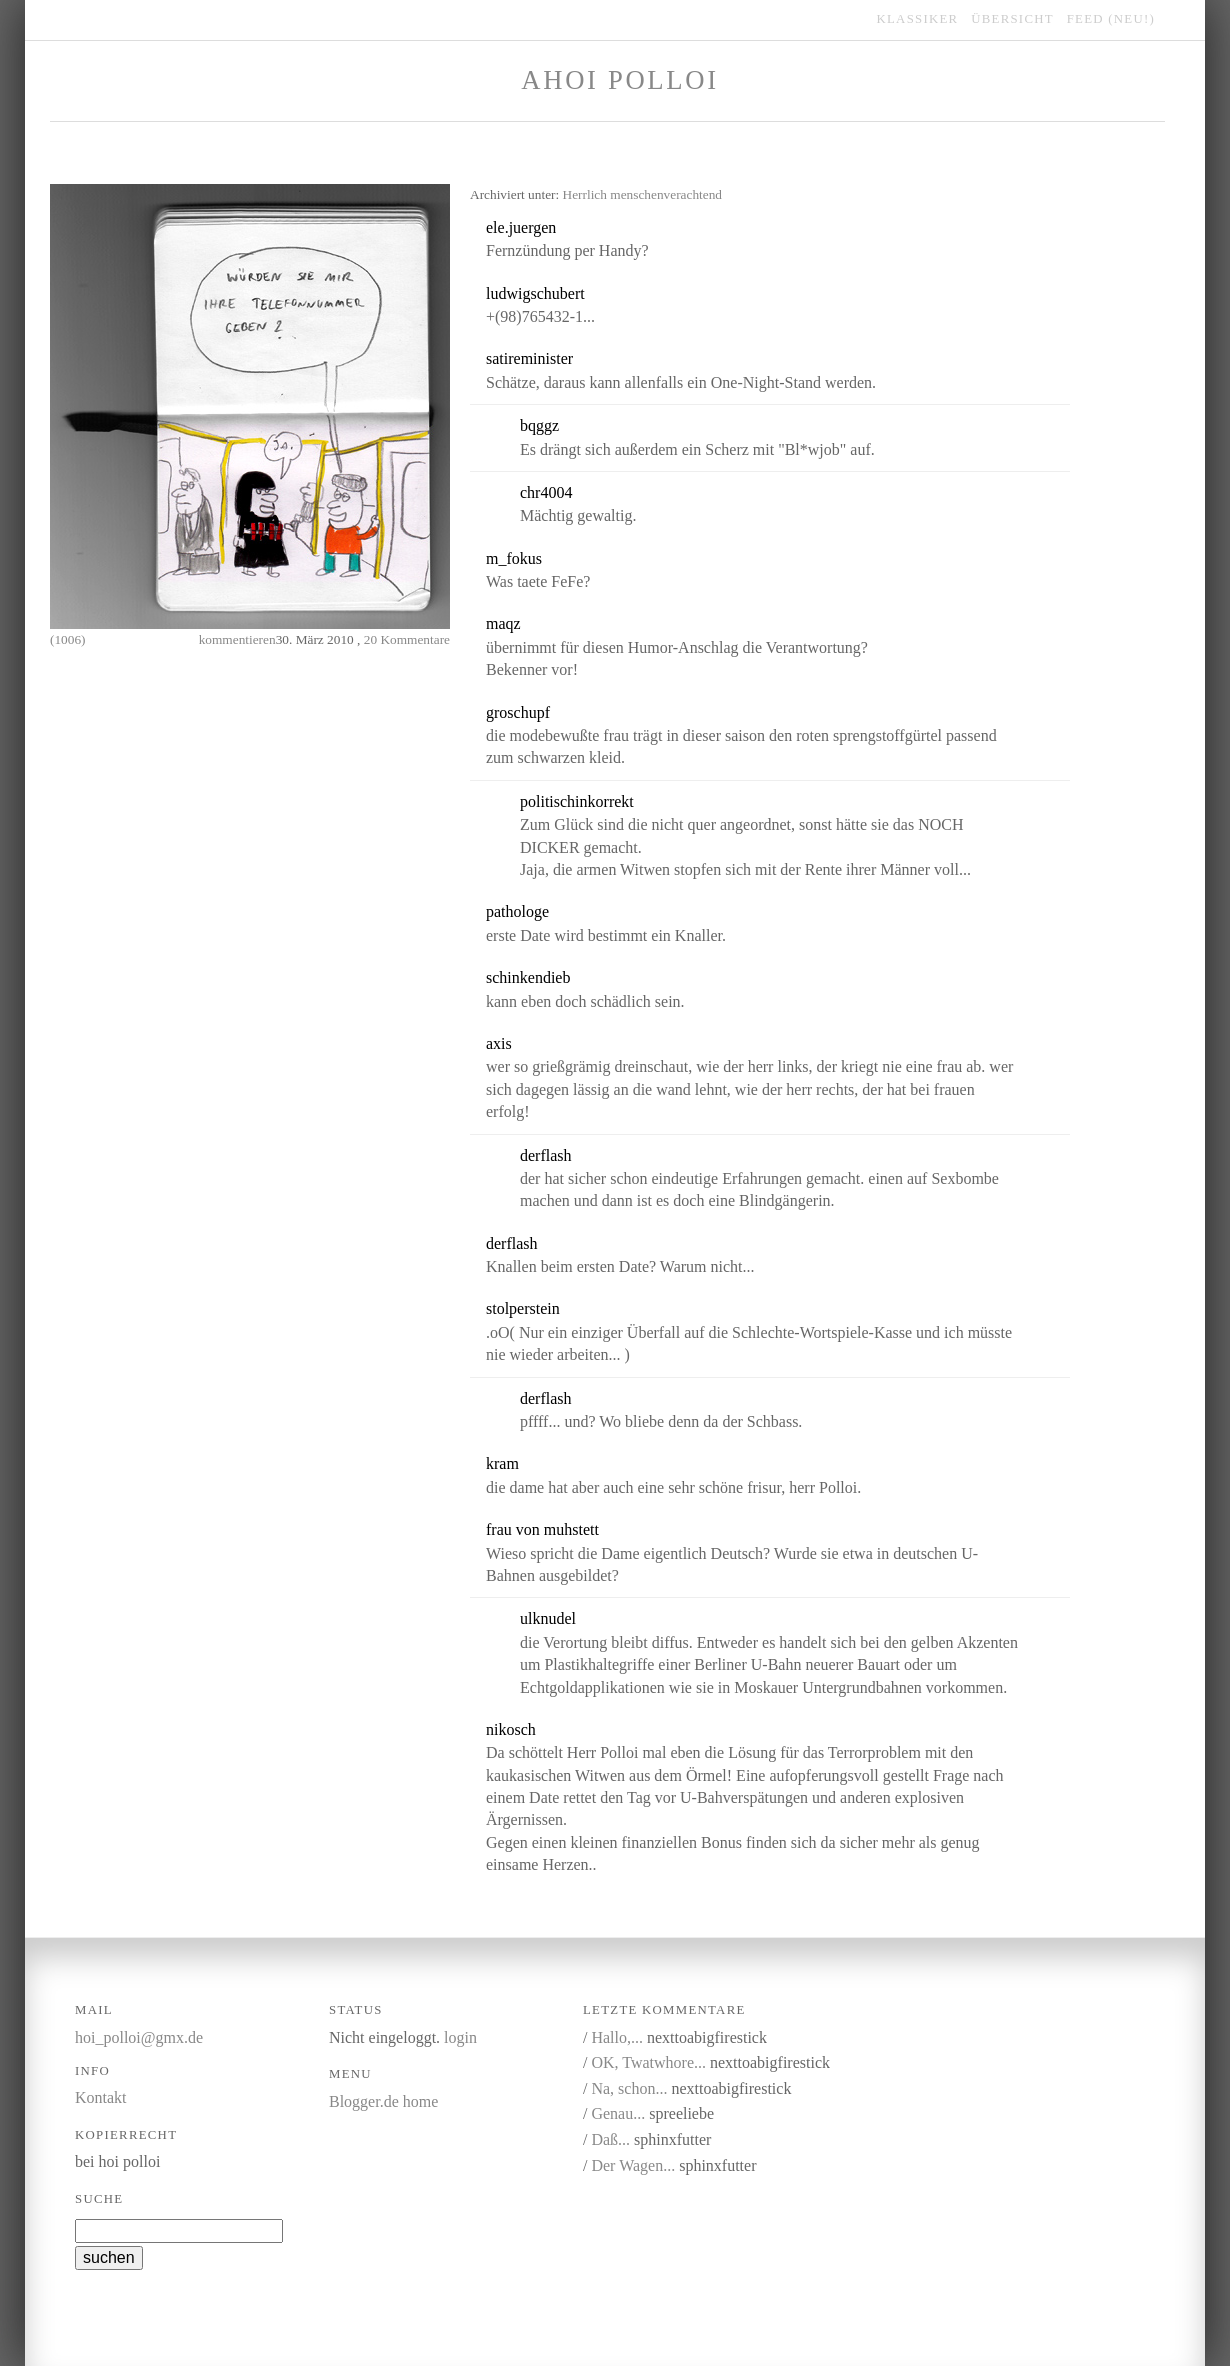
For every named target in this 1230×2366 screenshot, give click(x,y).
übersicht (1012, 19)
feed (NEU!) (1111, 19)
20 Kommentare (407, 639)
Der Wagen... (633, 2165)
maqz (503, 623)
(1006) (68, 639)
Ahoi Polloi (619, 80)
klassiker (918, 19)
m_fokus (514, 558)
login (460, 2037)
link (658, 228)
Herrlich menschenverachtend (643, 194)
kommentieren (237, 639)
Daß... (610, 2139)
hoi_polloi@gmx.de (139, 2037)
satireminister (529, 358)
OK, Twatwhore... (648, 2062)
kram (502, 1463)
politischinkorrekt (577, 801)
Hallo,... (617, 2037)
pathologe (517, 911)
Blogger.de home (383, 2101)
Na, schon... (629, 2088)
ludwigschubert (535, 293)
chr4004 (546, 492)
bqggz (539, 425)
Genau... (618, 2113)
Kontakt (101, 2097)
